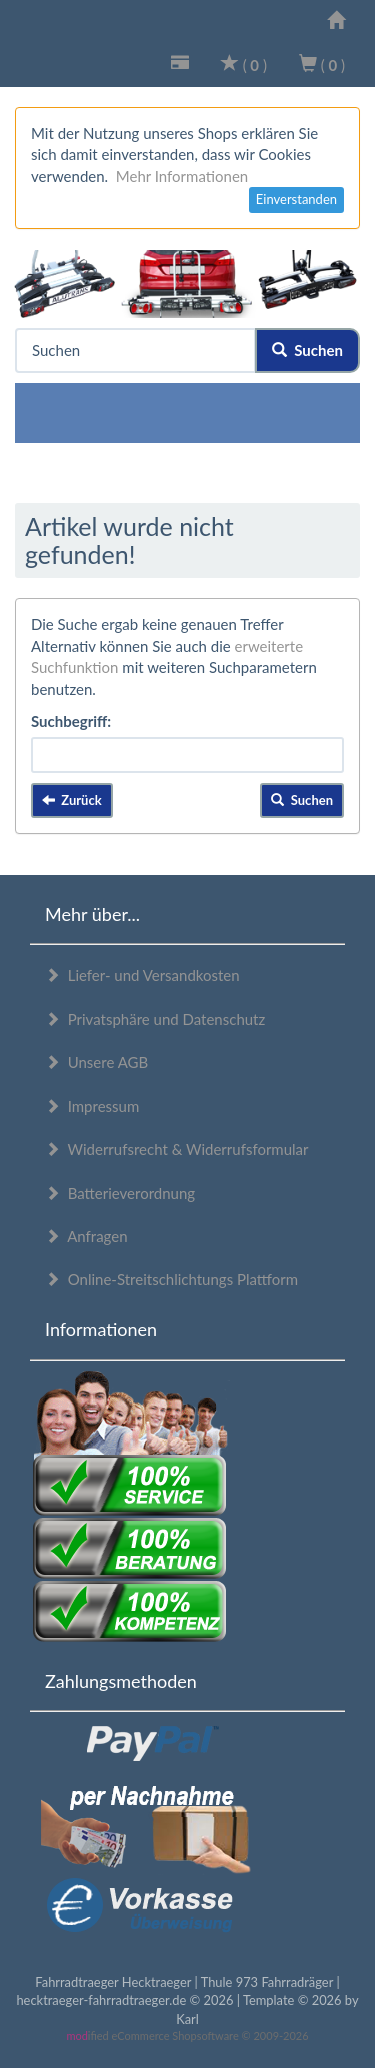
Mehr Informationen (182, 176)
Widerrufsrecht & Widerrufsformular (177, 1149)
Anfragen (86, 1236)
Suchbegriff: (71, 721)
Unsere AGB (96, 1062)
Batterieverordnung (120, 1193)
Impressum (92, 1106)
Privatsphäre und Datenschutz (155, 1019)
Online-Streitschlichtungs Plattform (171, 1279)
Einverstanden (296, 199)
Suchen (307, 350)
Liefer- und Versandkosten (142, 975)
